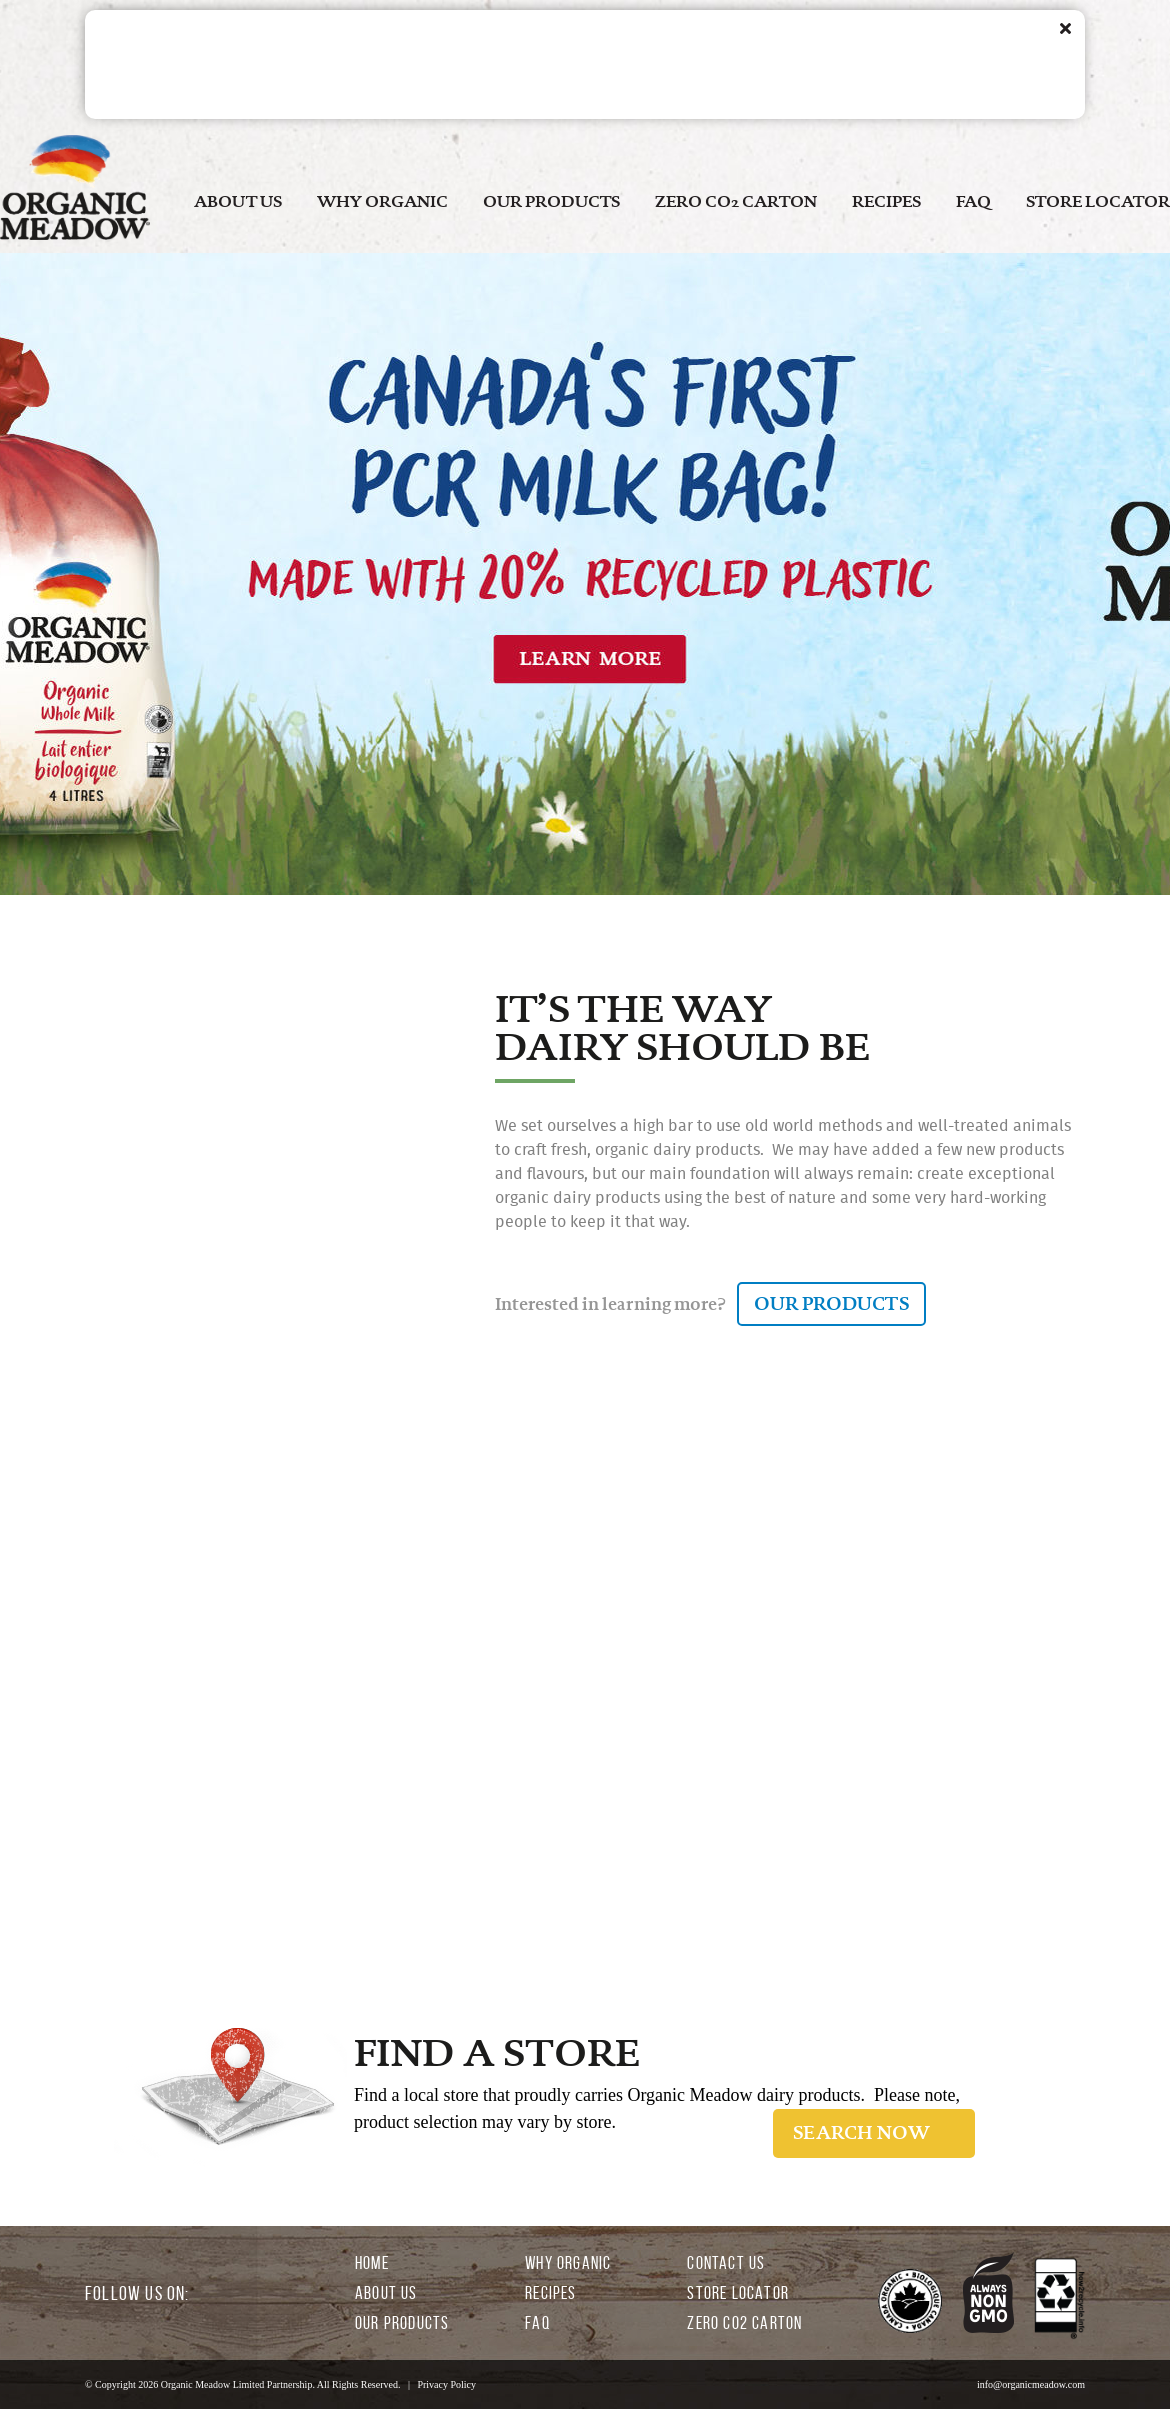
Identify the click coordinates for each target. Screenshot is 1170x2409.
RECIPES (886, 201)
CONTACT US (726, 2263)
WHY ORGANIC (382, 201)
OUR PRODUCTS (551, 201)
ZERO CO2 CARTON (736, 201)
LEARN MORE (355, 1793)
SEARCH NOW (861, 2133)
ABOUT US (238, 201)
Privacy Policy (446, 2384)
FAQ (973, 201)
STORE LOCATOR (1098, 201)
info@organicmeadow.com (1031, 2384)
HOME (372, 2263)
